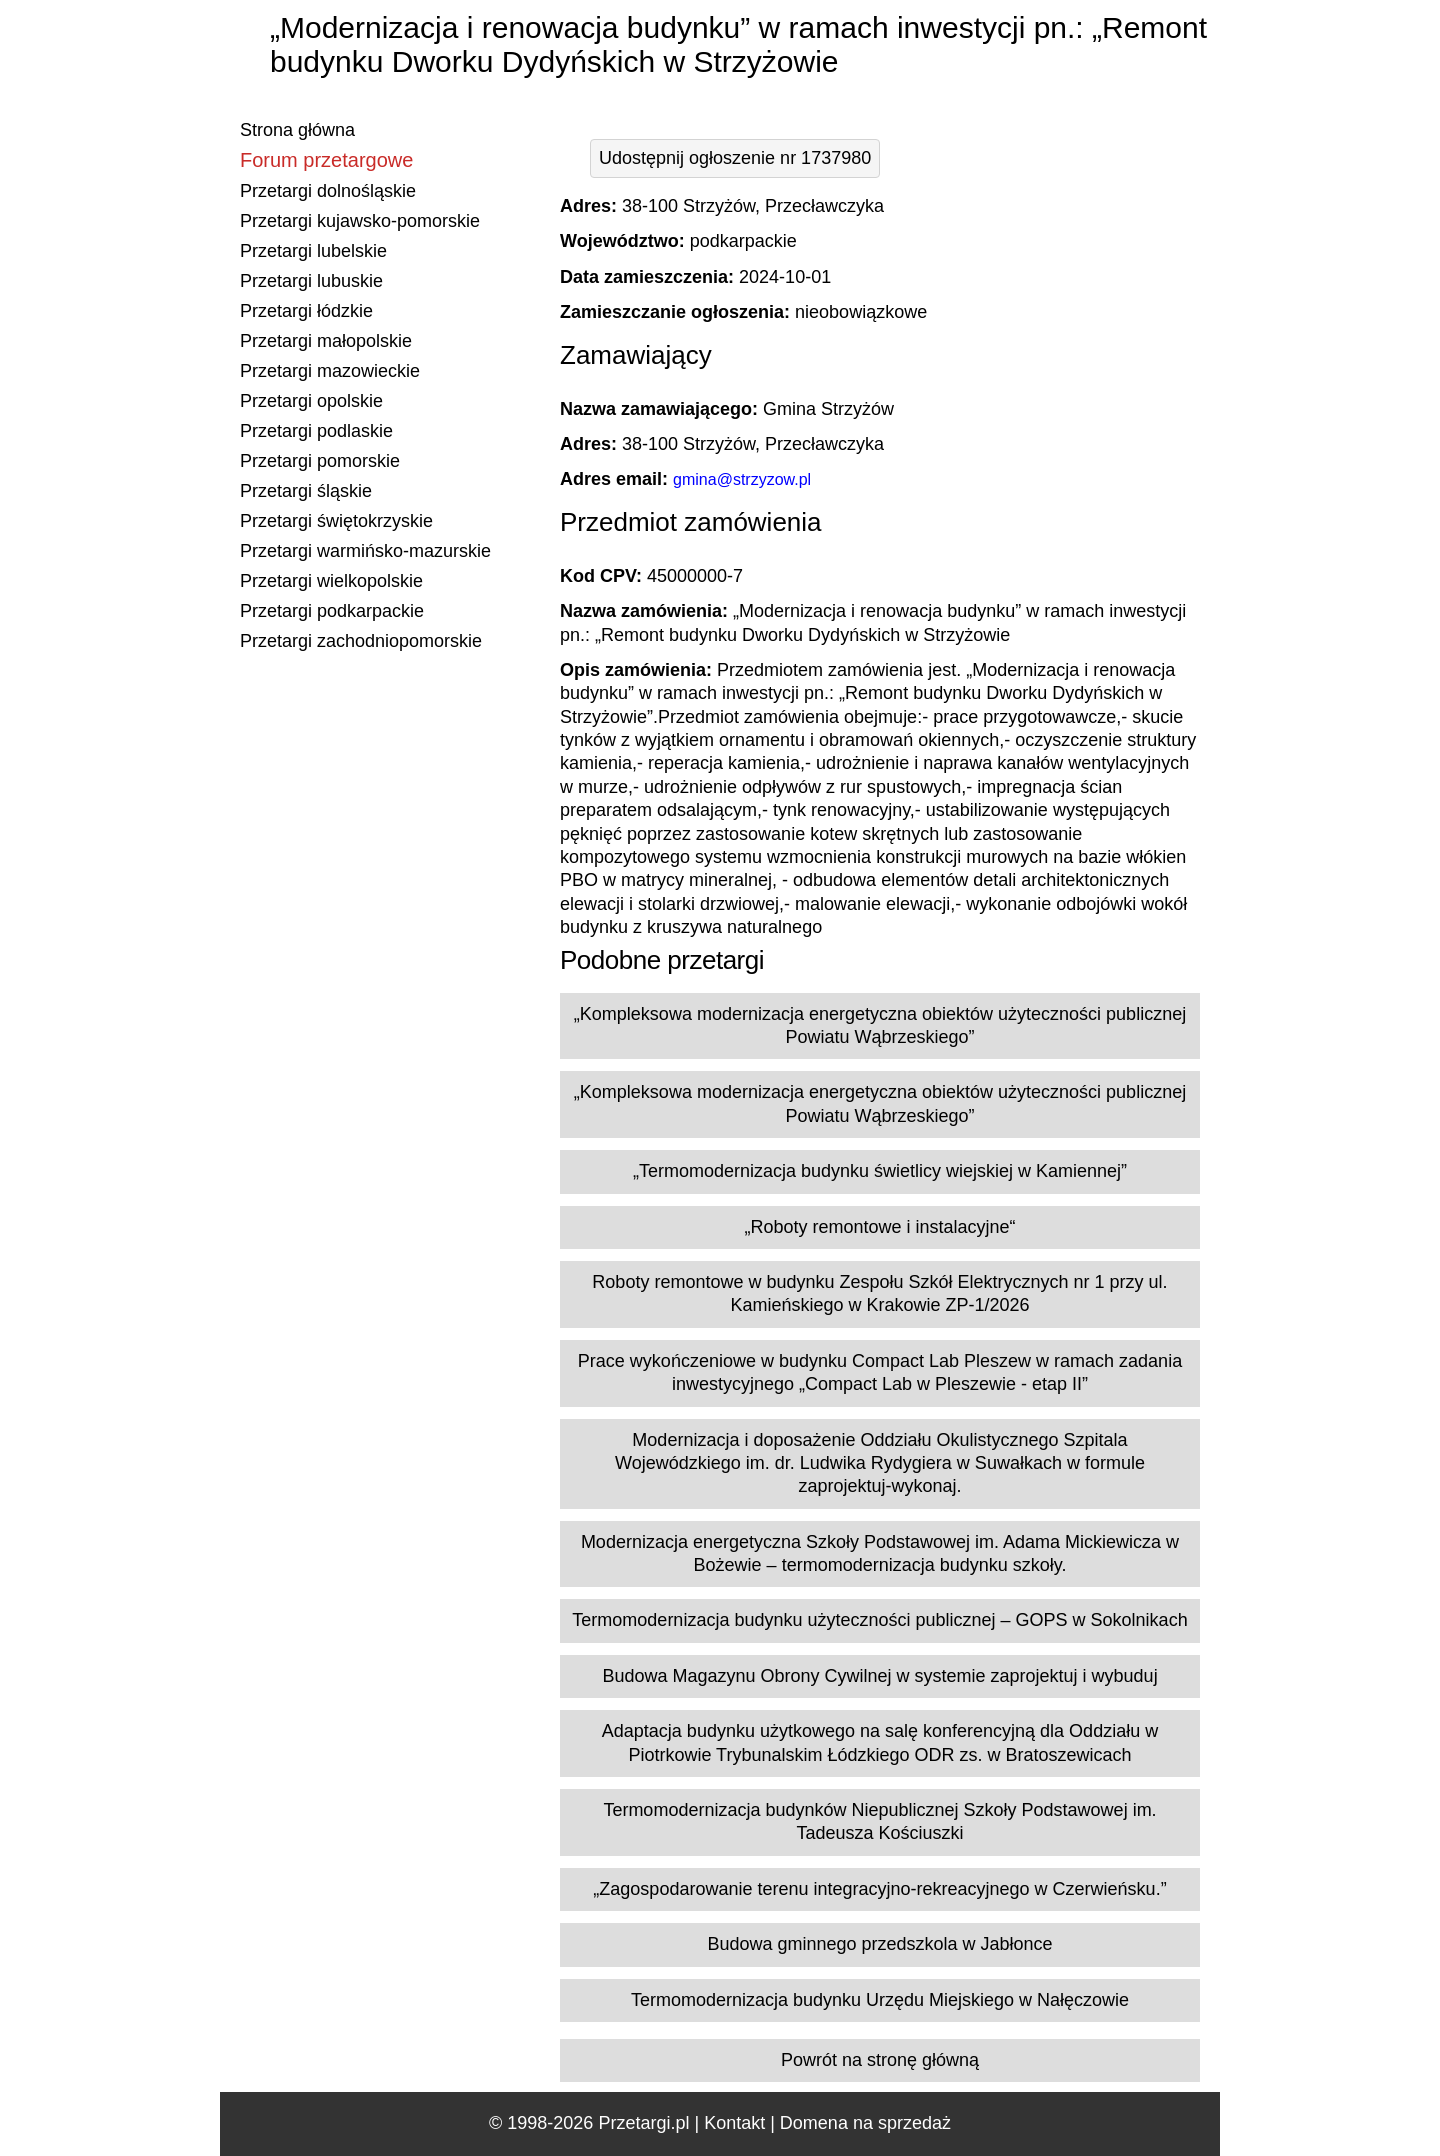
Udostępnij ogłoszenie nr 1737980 (735, 158)
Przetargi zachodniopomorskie (361, 641)
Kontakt (734, 2123)
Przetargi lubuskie (311, 281)
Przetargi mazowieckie (330, 371)
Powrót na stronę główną (880, 2060)
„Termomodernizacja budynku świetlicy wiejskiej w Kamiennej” (880, 1171)
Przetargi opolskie (311, 401)
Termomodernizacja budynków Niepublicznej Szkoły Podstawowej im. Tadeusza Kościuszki (879, 1821)
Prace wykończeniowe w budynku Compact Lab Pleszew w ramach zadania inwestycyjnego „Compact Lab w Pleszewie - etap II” (880, 1372)
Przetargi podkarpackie (332, 611)
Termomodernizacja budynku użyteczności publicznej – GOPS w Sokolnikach (879, 1620)
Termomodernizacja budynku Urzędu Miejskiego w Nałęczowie (880, 2000)
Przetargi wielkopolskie (331, 581)
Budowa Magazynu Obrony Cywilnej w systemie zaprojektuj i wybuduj (879, 1676)
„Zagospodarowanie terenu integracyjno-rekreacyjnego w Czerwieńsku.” (879, 1889)
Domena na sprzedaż (865, 2123)
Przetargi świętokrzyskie (336, 521)
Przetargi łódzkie (306, 311)
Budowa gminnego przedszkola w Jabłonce (879, 1944)
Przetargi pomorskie (320, 461)
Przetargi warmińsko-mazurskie (365, 551)
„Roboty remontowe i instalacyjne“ (879, 1227)
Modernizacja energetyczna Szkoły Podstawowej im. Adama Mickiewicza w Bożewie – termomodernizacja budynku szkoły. (880, 1553)
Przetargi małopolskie (326, 341)
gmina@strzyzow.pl (742, 479)
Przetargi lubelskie (313, 251)
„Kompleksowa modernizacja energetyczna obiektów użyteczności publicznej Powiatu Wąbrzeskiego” (880, 1025)
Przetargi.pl (643, 2123)
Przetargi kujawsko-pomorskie (360, 221)
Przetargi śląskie (306, 491)
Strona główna (297, 130)
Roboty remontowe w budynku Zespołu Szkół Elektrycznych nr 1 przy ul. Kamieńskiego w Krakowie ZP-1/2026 (879, 1293)
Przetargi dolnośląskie (328, 191)
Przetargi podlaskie (316, 431)
